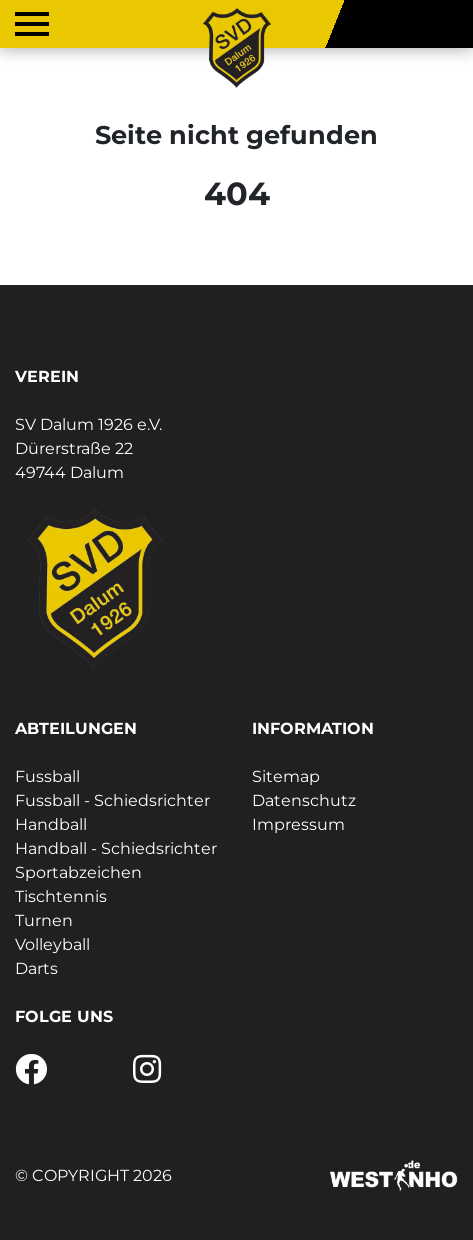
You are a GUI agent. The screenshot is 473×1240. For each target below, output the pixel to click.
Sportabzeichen (78, 872)
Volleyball (52, 944)
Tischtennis (61, 896)
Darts (36, 968)
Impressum (298, 824)
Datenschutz (304, 800)
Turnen (44, 920)
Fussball (47, 776)
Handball (51, 824)
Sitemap (286, 776)
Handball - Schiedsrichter (116, 848)
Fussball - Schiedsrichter (112, 800)
